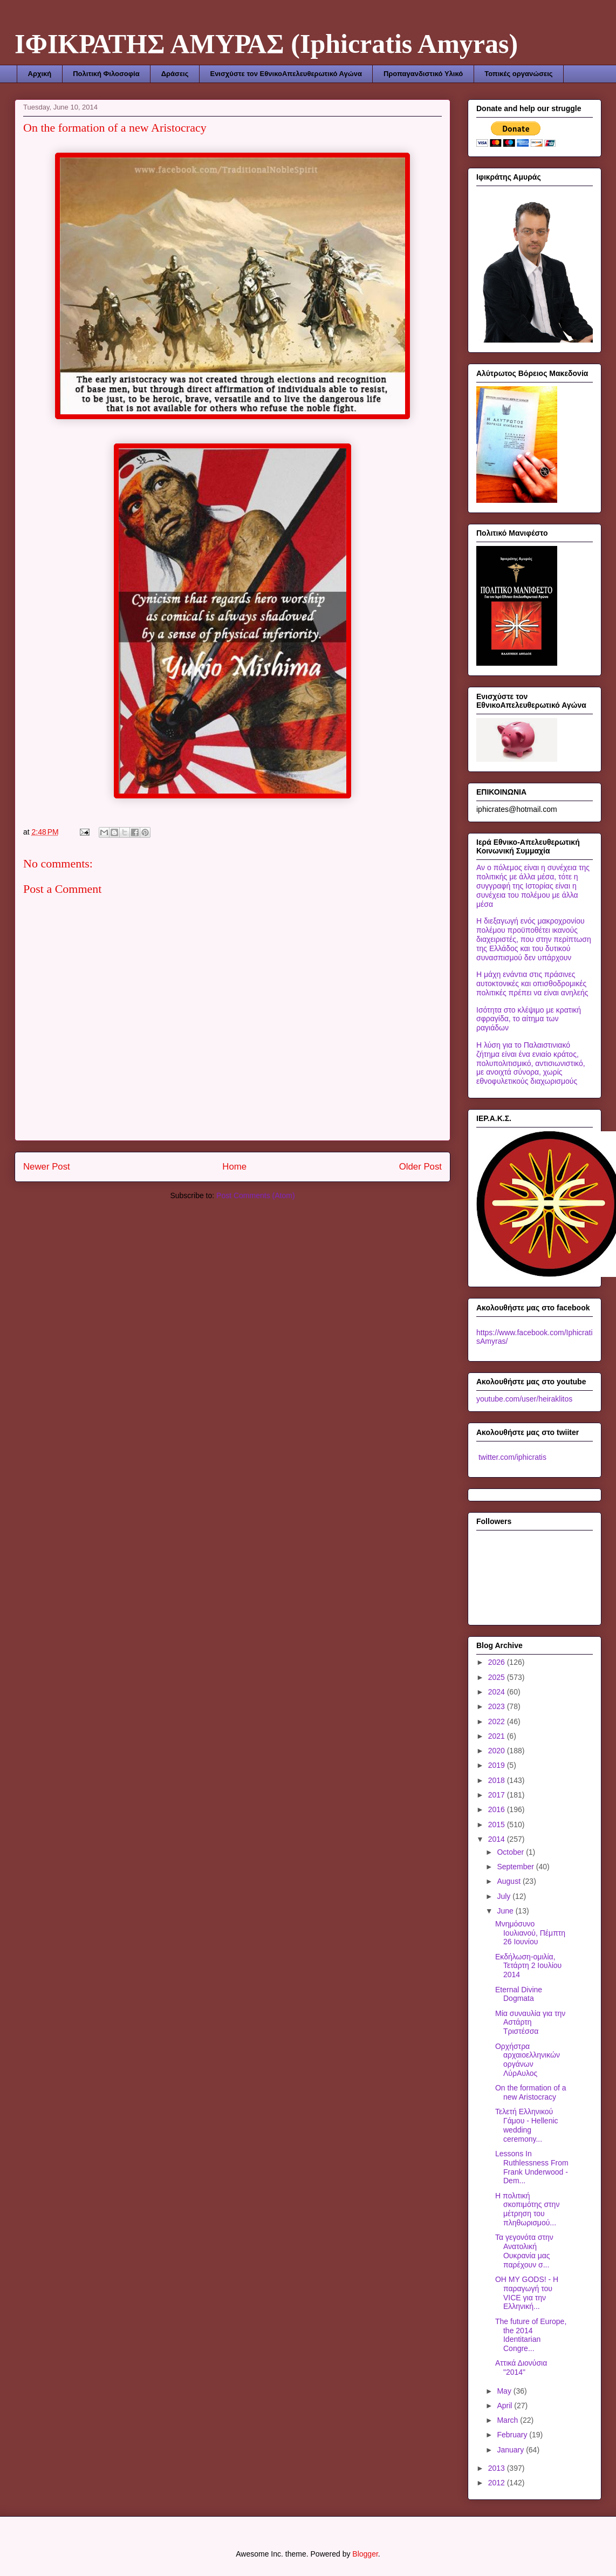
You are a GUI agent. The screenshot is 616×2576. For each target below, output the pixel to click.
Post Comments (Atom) (255, 1195)
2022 (497, 1721)
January (511, 2449)
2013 (497, 2468)
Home (234, 1166)
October (511, 1852)
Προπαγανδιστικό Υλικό (423, 74)
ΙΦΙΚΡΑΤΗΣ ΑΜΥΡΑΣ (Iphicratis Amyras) (266, 44)
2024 (497, 1691)
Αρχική (40, 74)
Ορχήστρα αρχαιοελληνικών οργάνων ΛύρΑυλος (527, 2060)
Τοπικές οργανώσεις (518, 74)
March (508, 2420)
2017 (497, 1795)
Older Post (420, 1166)
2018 (497, 1780)
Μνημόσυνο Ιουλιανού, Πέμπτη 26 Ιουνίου (530, 1932)
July (504, 1896)
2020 (497, 1750)
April (505, 2405)
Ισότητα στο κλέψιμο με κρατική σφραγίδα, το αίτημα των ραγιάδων (528, 1019)
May (505, 2391)
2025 (497, 1677)
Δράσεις (175, 74)
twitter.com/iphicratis (511, 1457)
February (513, 2434)
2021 (497, 1736)
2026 (497, 1662)
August (509, 1881)
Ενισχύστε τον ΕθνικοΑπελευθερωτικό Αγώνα (285, 74)
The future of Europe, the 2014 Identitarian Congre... (530, 2335)
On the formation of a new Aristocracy (530, 2092)
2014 (497, 1839)
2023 (497, 1706)
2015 (497, 1824)
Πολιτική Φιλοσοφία (106, 74)
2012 (497, 2482)
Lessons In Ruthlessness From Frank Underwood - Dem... (532, 2167)
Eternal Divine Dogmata (518, 1994)
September (516, 1866)
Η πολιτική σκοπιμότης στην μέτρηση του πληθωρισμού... (527, 2209)
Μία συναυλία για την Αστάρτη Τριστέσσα (530, 2022)
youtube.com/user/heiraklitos (524, 1399)
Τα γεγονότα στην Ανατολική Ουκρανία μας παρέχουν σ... (524, 2250)
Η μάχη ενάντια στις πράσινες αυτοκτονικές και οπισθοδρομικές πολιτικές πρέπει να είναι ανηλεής (532, 983)
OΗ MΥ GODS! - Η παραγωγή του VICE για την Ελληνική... (526, 2293)
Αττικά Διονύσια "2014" (521, 2367)
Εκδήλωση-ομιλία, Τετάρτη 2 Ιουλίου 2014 (528, 1965)
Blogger (365, 2554)
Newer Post (46, 1166)
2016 (497, 1809)
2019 (497, 1765)
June (506, 1911)
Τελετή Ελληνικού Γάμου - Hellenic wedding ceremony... (526, 2125)
